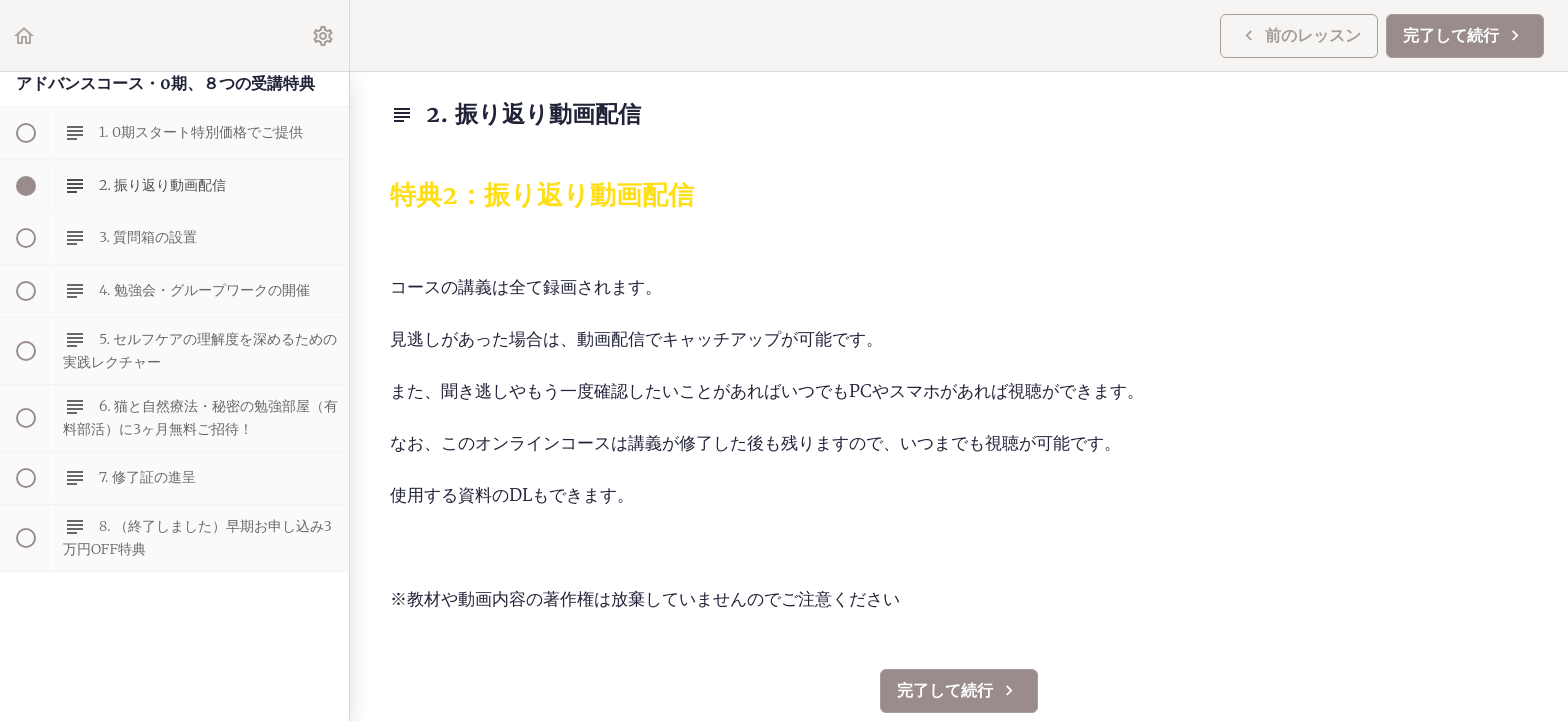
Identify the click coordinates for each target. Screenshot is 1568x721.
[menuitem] (324, 35)
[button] (25, 35)
